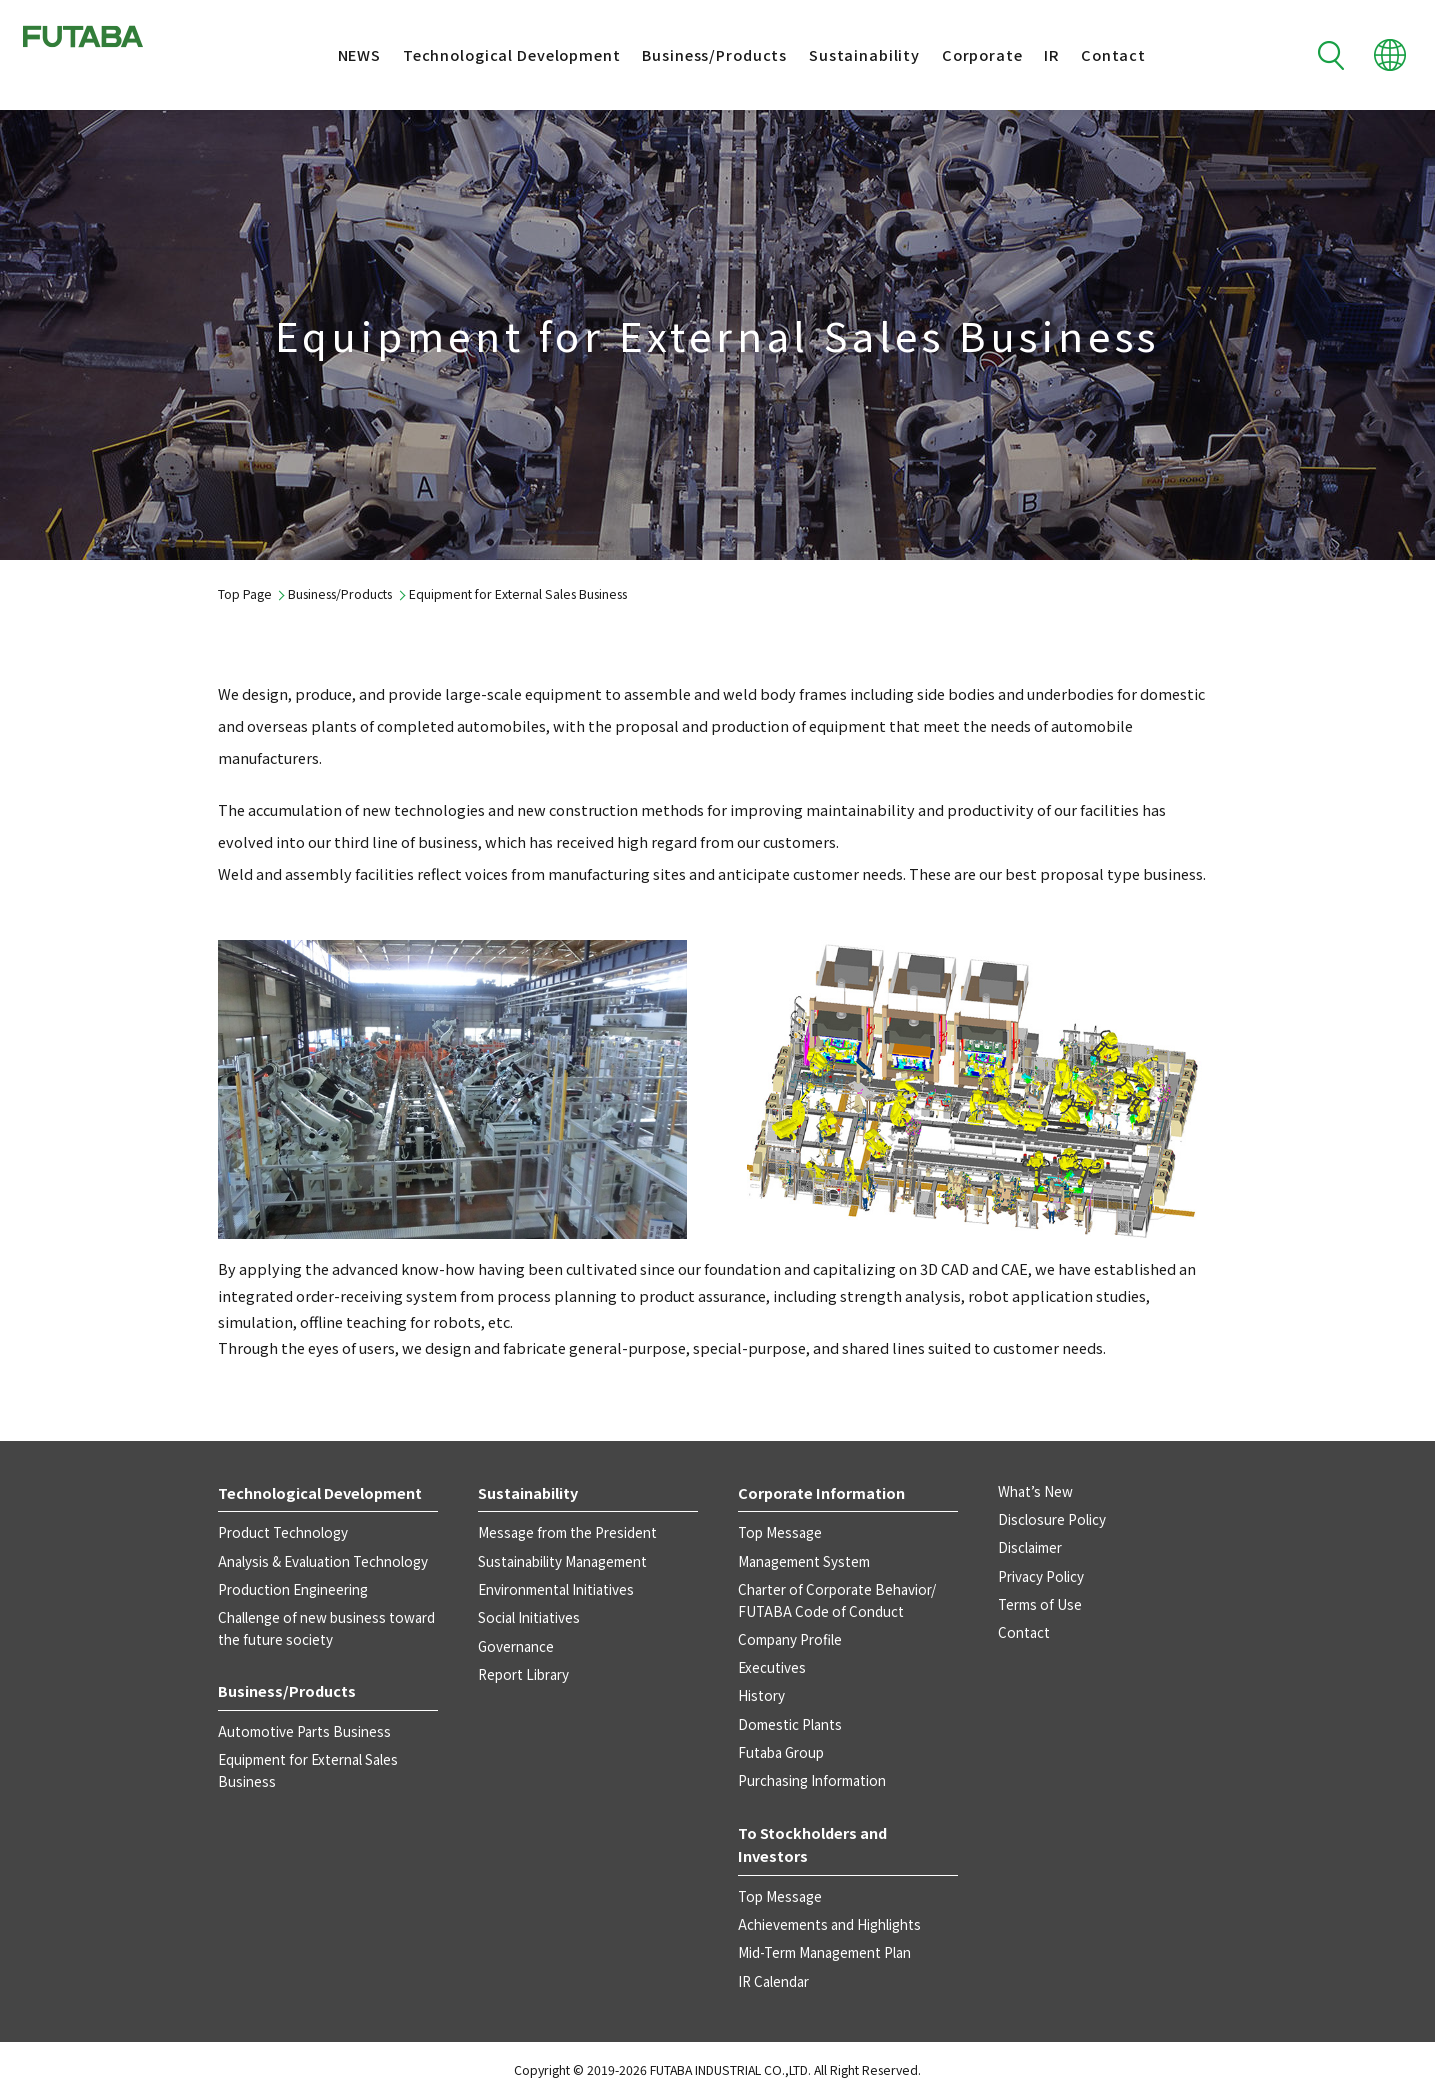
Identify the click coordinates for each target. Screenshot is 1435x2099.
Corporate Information (821, 1492)
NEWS (341, 54)
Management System (804, 1561)
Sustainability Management (562, 1561)
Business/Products (697, 54)
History (761, 1695)
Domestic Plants (790, 1724)
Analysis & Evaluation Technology (323, 1561)
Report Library (523, 1674)
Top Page (245, 594)
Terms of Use (1040, 1604)
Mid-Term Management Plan (824, 1952)
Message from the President (567, 1532)
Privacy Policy (1041, 1576)
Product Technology (283, 1532)
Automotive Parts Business (304, 1731)
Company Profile (790, 1639)
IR (1034, 54)
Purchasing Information (812, 1780)
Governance (516, 1646)
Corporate (965, 54)
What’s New (1035, 1491)
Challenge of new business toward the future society (326, 1628)
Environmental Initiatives (556, 1589)
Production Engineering (293, 1589)
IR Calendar (773, 1981)
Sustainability (847, 54)
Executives (772, 1667)
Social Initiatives (529, 1617)
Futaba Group (781, 1752)
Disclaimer (1030, 1547)
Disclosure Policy (1052, 1519)
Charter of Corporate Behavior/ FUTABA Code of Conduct (837, 1600)
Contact (1096, 54)
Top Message (780, 1532)
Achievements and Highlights (829, 1924)
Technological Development (495, 54)
